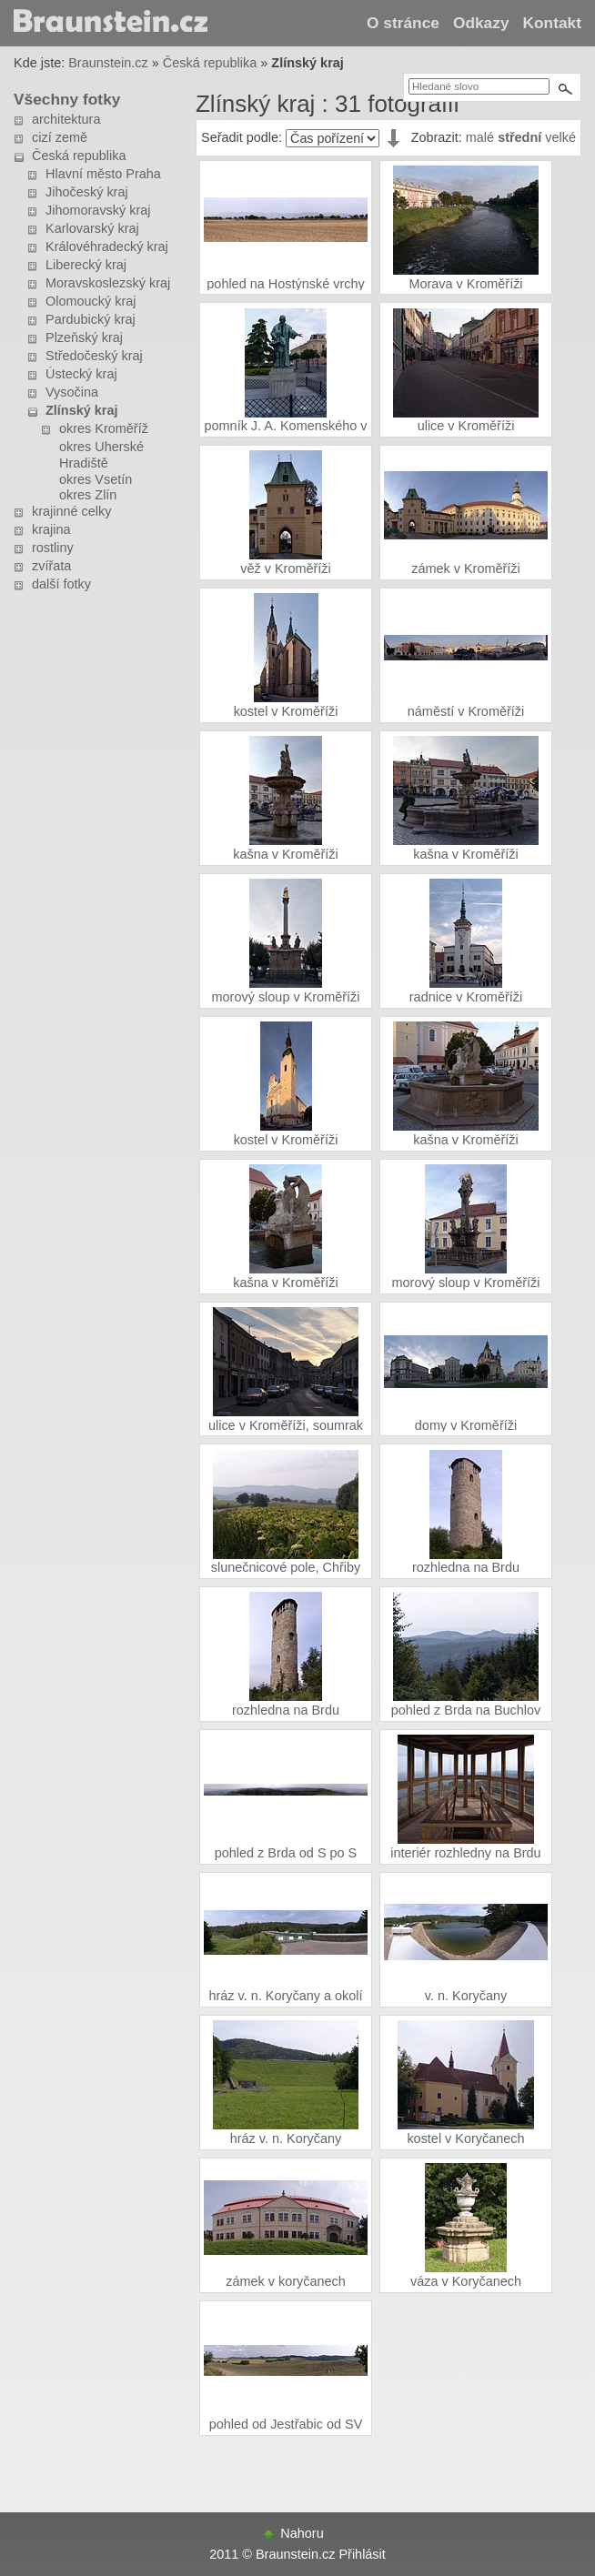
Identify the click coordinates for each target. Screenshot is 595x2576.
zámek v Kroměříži (465, 568)
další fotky (61, 584)
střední (519, 137)
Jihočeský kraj (86, 192)
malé (480, 137)
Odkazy (481, 23)
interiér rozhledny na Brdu (465, 1853)
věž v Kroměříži (285, 568)
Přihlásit (361, 2554)
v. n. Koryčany (466, 1995)
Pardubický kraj (90, 319)
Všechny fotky (67, 99)
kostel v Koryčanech (465, 2138)
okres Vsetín (95, 479)
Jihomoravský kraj (98, 210)
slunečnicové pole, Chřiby (286, 1567)
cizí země (59, 137)
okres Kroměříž (103, 428)
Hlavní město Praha (103, 173)
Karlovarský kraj (92, 228)
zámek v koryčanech (286, 2281)
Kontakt (552, 23)
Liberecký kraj (85, 264)
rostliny (53, 547)
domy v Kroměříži (466, 1425)
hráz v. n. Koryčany (286, 2138)
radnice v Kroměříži (465, 997)
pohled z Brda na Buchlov (466, 1710)
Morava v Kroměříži (465, 284)
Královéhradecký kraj (106, 246)
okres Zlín (87, 495)
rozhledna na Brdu (465, 1567)
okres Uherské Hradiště (101, 454)
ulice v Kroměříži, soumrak (285, 1425)
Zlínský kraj (81, 410)
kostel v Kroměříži (286, 711)
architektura (66, 119)
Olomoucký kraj (90, 301)
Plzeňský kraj (84, 337)
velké (560, 137)
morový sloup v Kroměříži (286, 997)
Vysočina (71, 392)
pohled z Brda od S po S (286, 1853)
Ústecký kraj (81, 374)
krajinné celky (71, 511)
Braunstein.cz (107, 62)
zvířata (51, 565)
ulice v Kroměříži (466, 425)
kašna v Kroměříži (285, 854)
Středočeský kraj (94, 355)
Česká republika (210, 62)
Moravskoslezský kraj (107, 283)
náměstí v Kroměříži (466, 711)
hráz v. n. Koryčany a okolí (285, 1995)
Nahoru (301, 2533)
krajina (51, 529)
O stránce (403, 23)
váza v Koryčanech (465, 2281)
